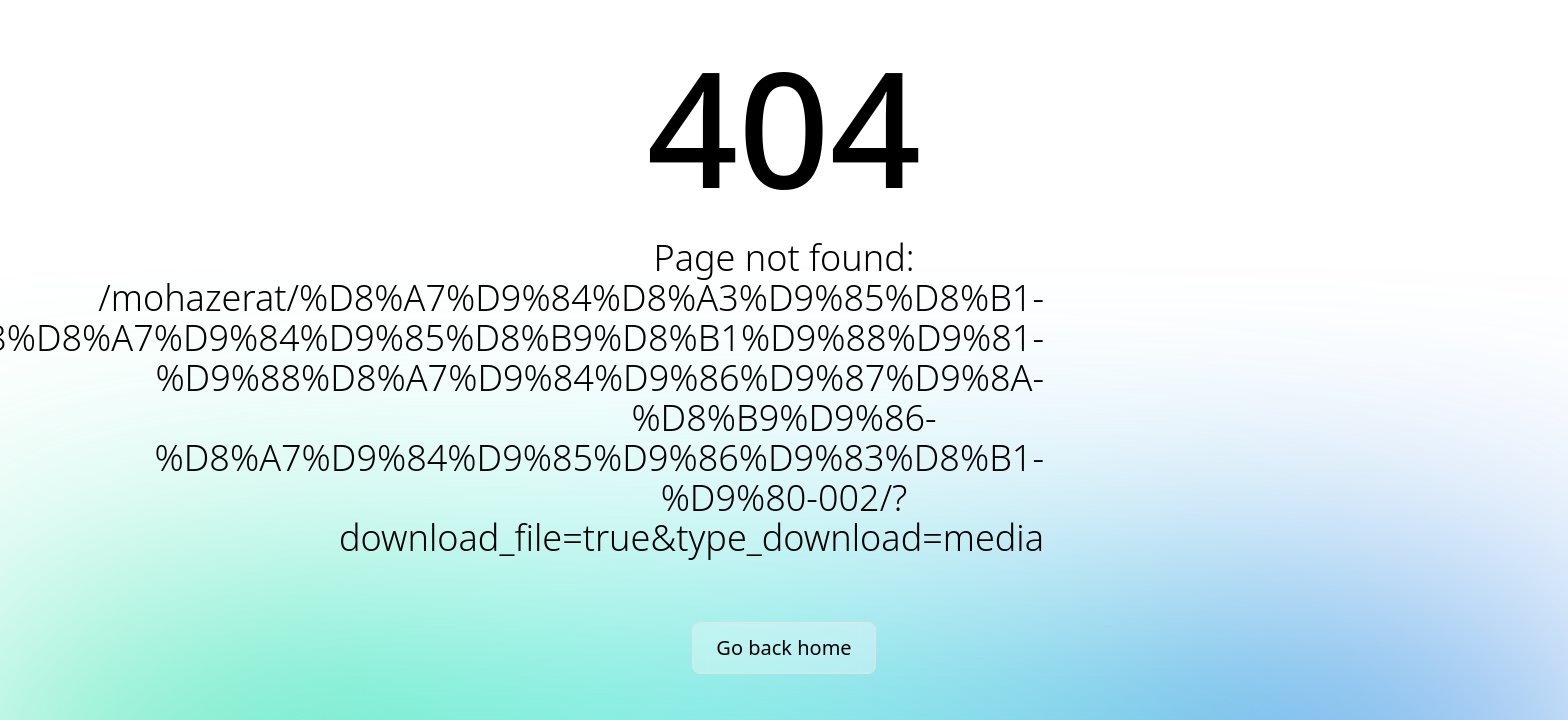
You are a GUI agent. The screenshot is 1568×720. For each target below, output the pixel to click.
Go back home (783, 647)
